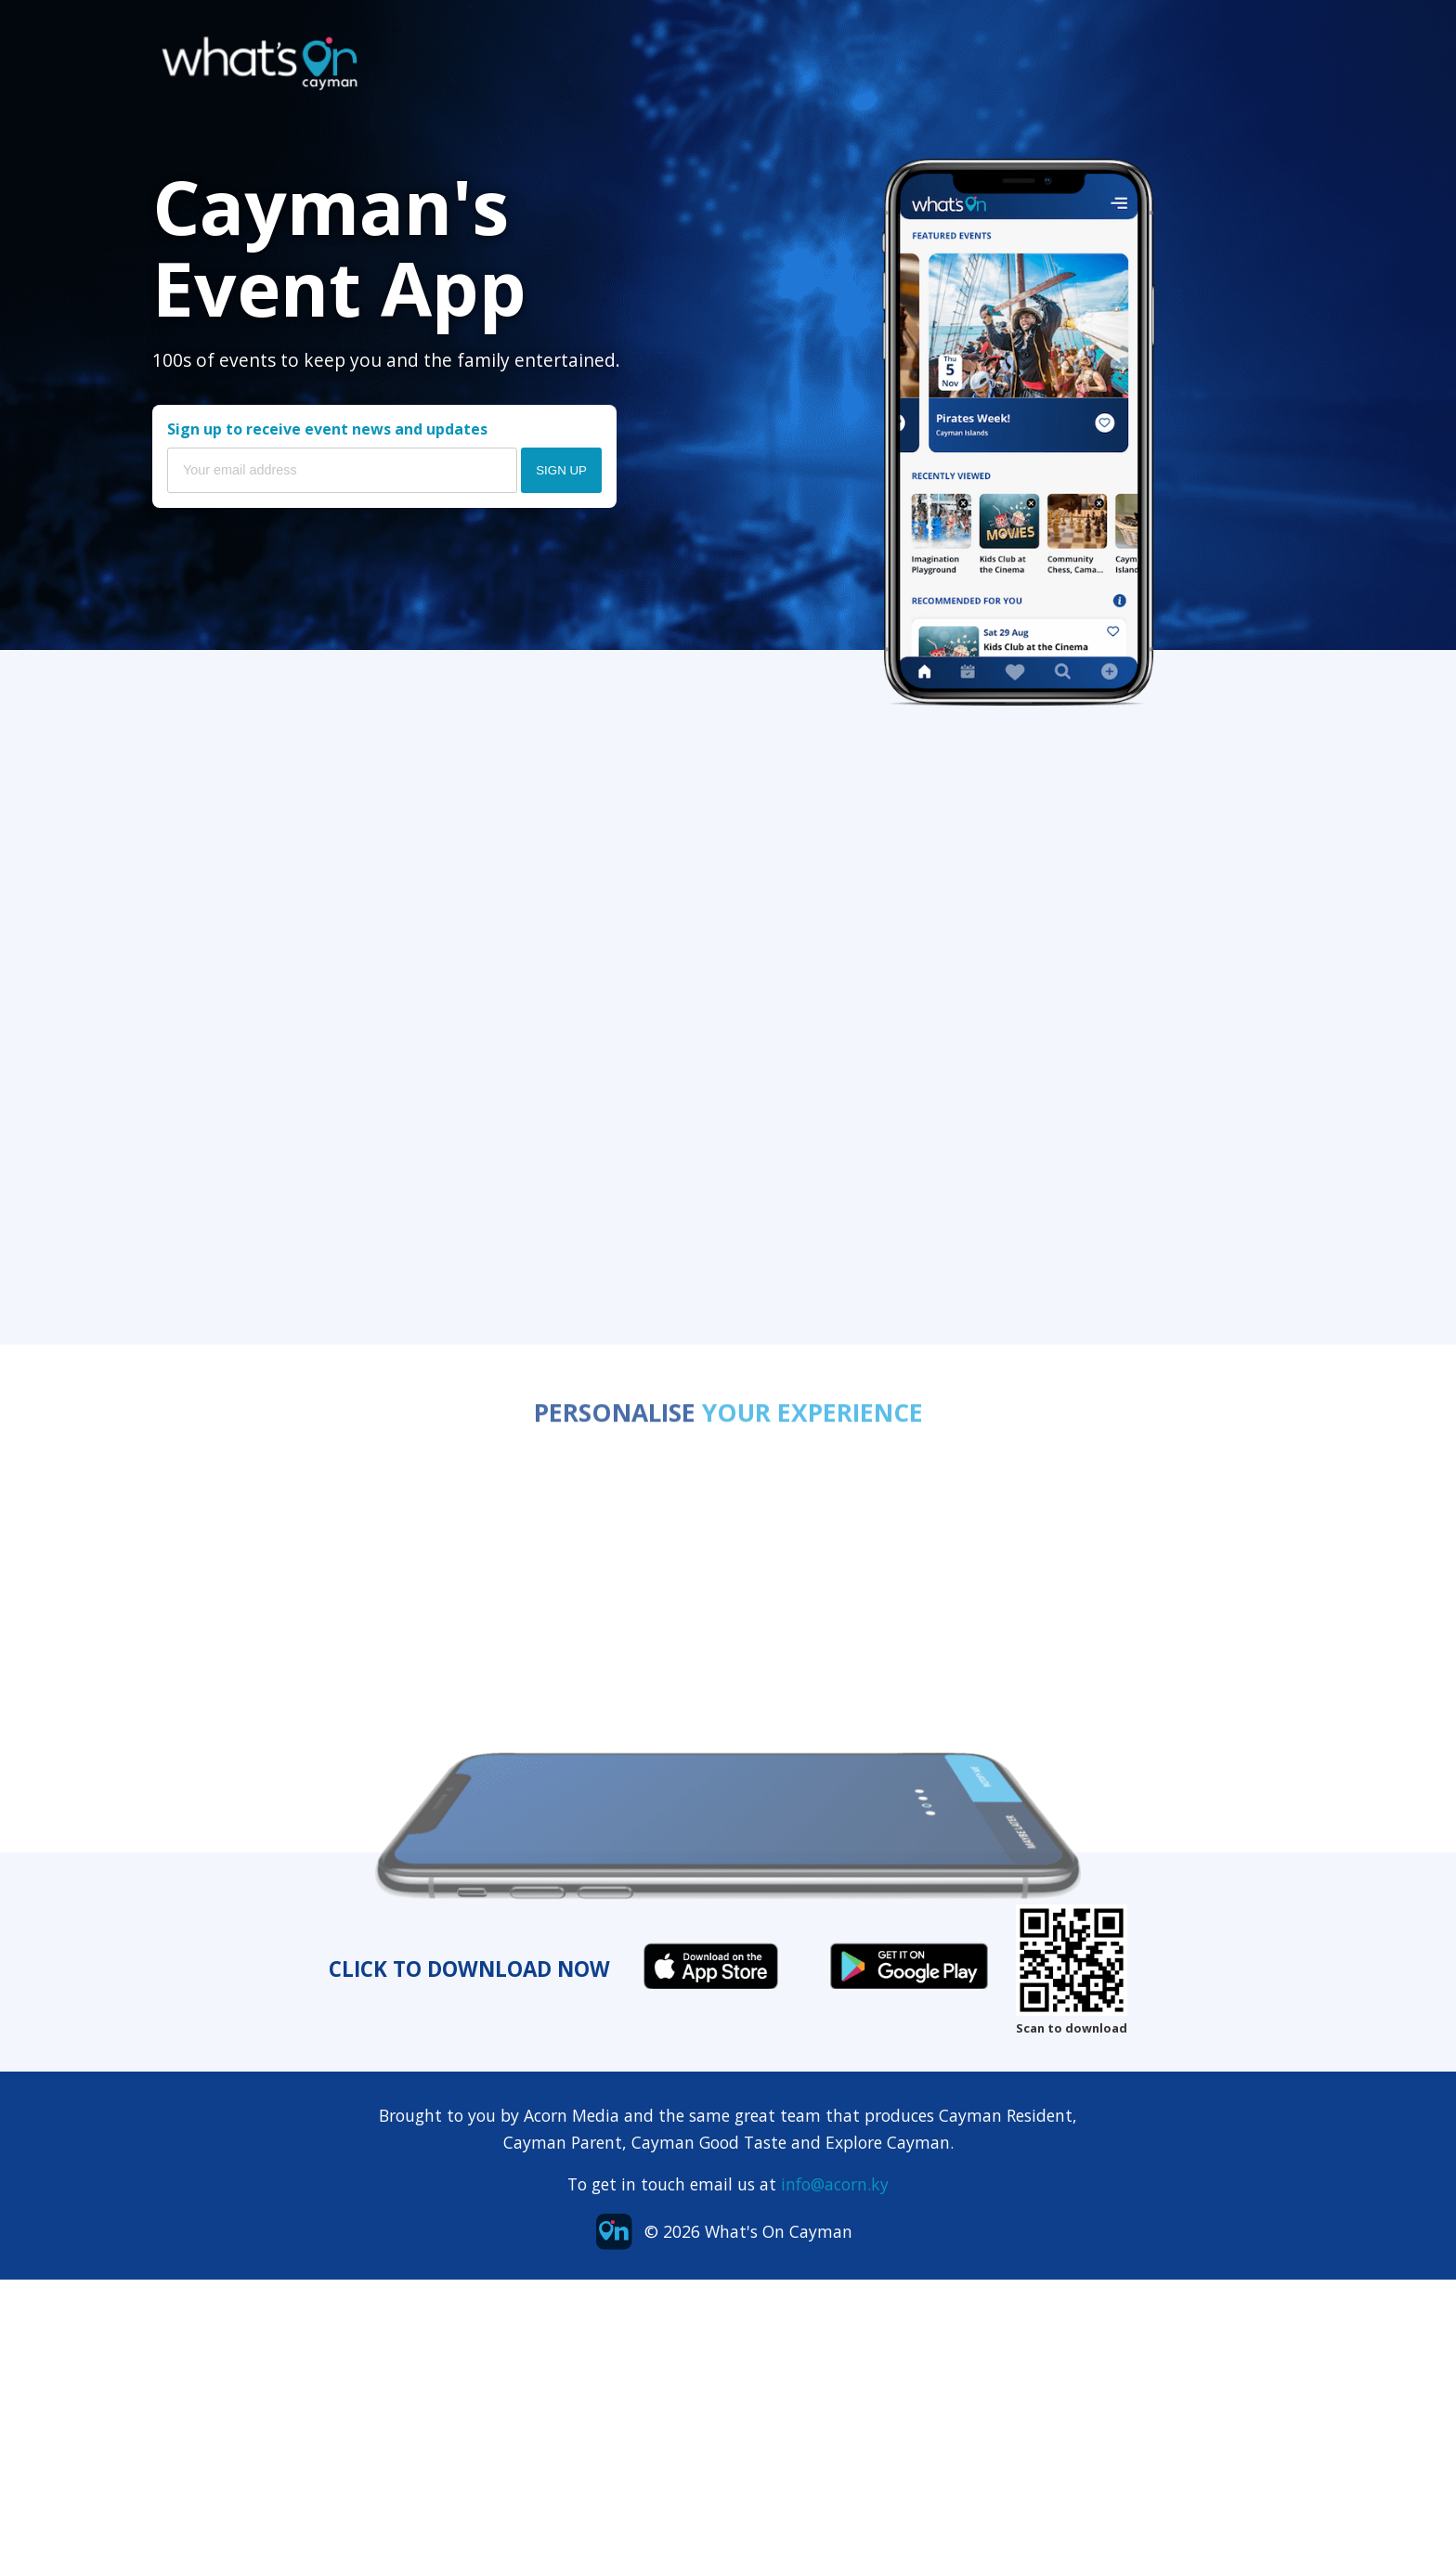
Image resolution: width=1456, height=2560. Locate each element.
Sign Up (561, 470)
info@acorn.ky (835, 2184)
